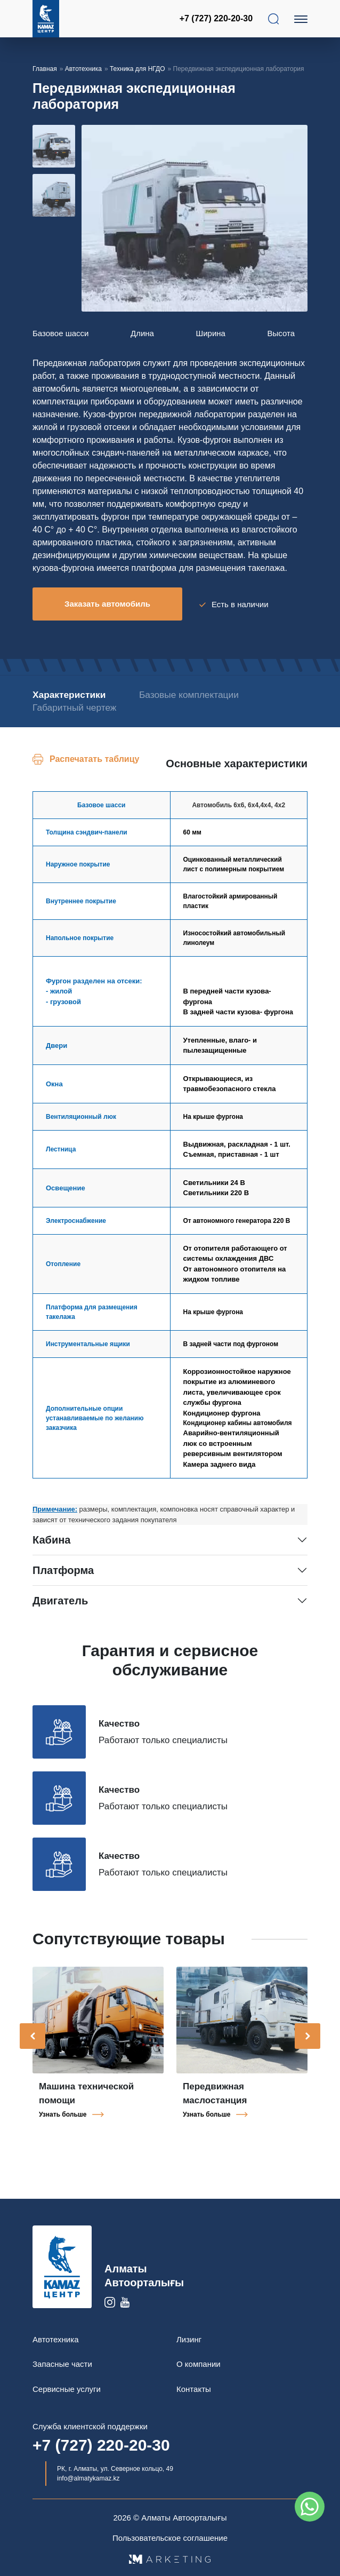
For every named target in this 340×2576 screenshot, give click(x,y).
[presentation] (32, 2034)
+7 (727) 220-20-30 (217, 18)
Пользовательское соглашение (170, 2536)
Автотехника (83, 69)
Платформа (63, 1569)
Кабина (51, 1538)
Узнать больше (62, 2113)
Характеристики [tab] (68, 693)
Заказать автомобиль (107, 603)
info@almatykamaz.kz (88, 2476)
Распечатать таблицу (94, 757)
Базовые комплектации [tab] (191, 693)
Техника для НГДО (137, 69)
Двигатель (60, 1599)
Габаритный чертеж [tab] (74, 707)
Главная (45, 69)
